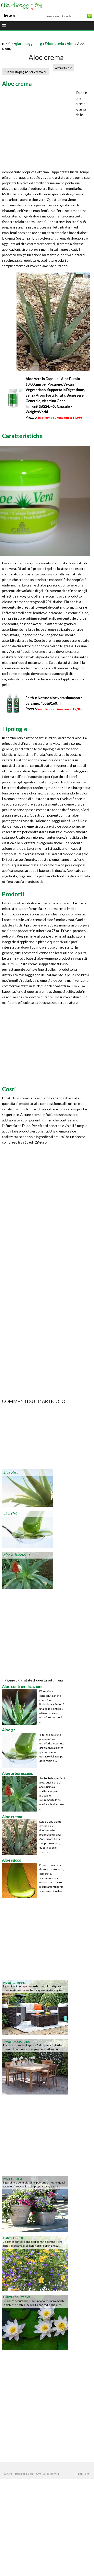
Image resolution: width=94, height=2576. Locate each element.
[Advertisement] (37, 129)
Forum (9, 15)
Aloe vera (10, 1472)
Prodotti (13, 893)
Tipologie (14, 728)
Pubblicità (82, 2473)
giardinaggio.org (28, 43)
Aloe (70, 43)
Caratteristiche (22, 435)
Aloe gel (10, 1514)
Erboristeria (54, 43)
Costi (9, 1088)
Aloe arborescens (16, 1555)
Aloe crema (17, 83)
